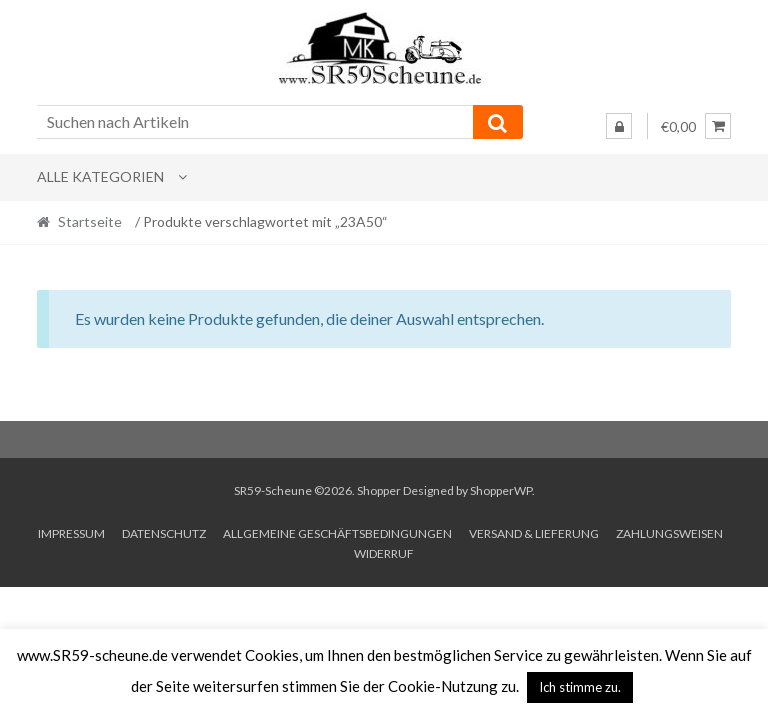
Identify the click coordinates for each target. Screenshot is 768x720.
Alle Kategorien (100, 176)
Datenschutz (164, 533)
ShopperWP (501, 490)
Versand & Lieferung (534, 533)
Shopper (379, 490)
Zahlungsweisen (669, 533)
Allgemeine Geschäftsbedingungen (337, 533)
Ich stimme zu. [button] (580, 687)
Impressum (71, 533)
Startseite (90, 221)
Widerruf (384, 553)
